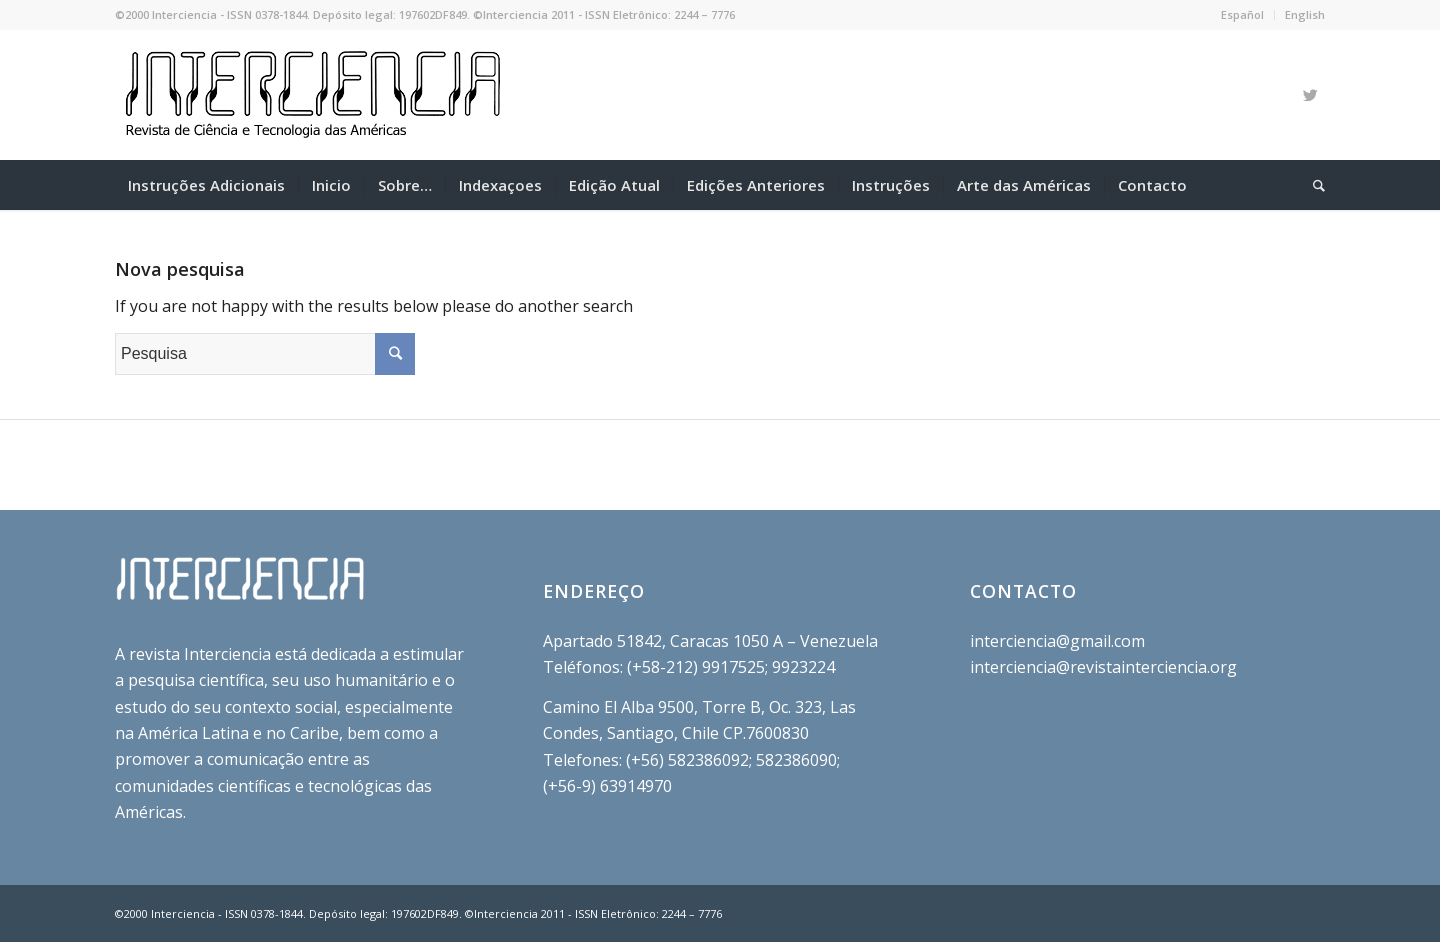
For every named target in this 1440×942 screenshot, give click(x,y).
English (1305, 14)
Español (1242, 14)
